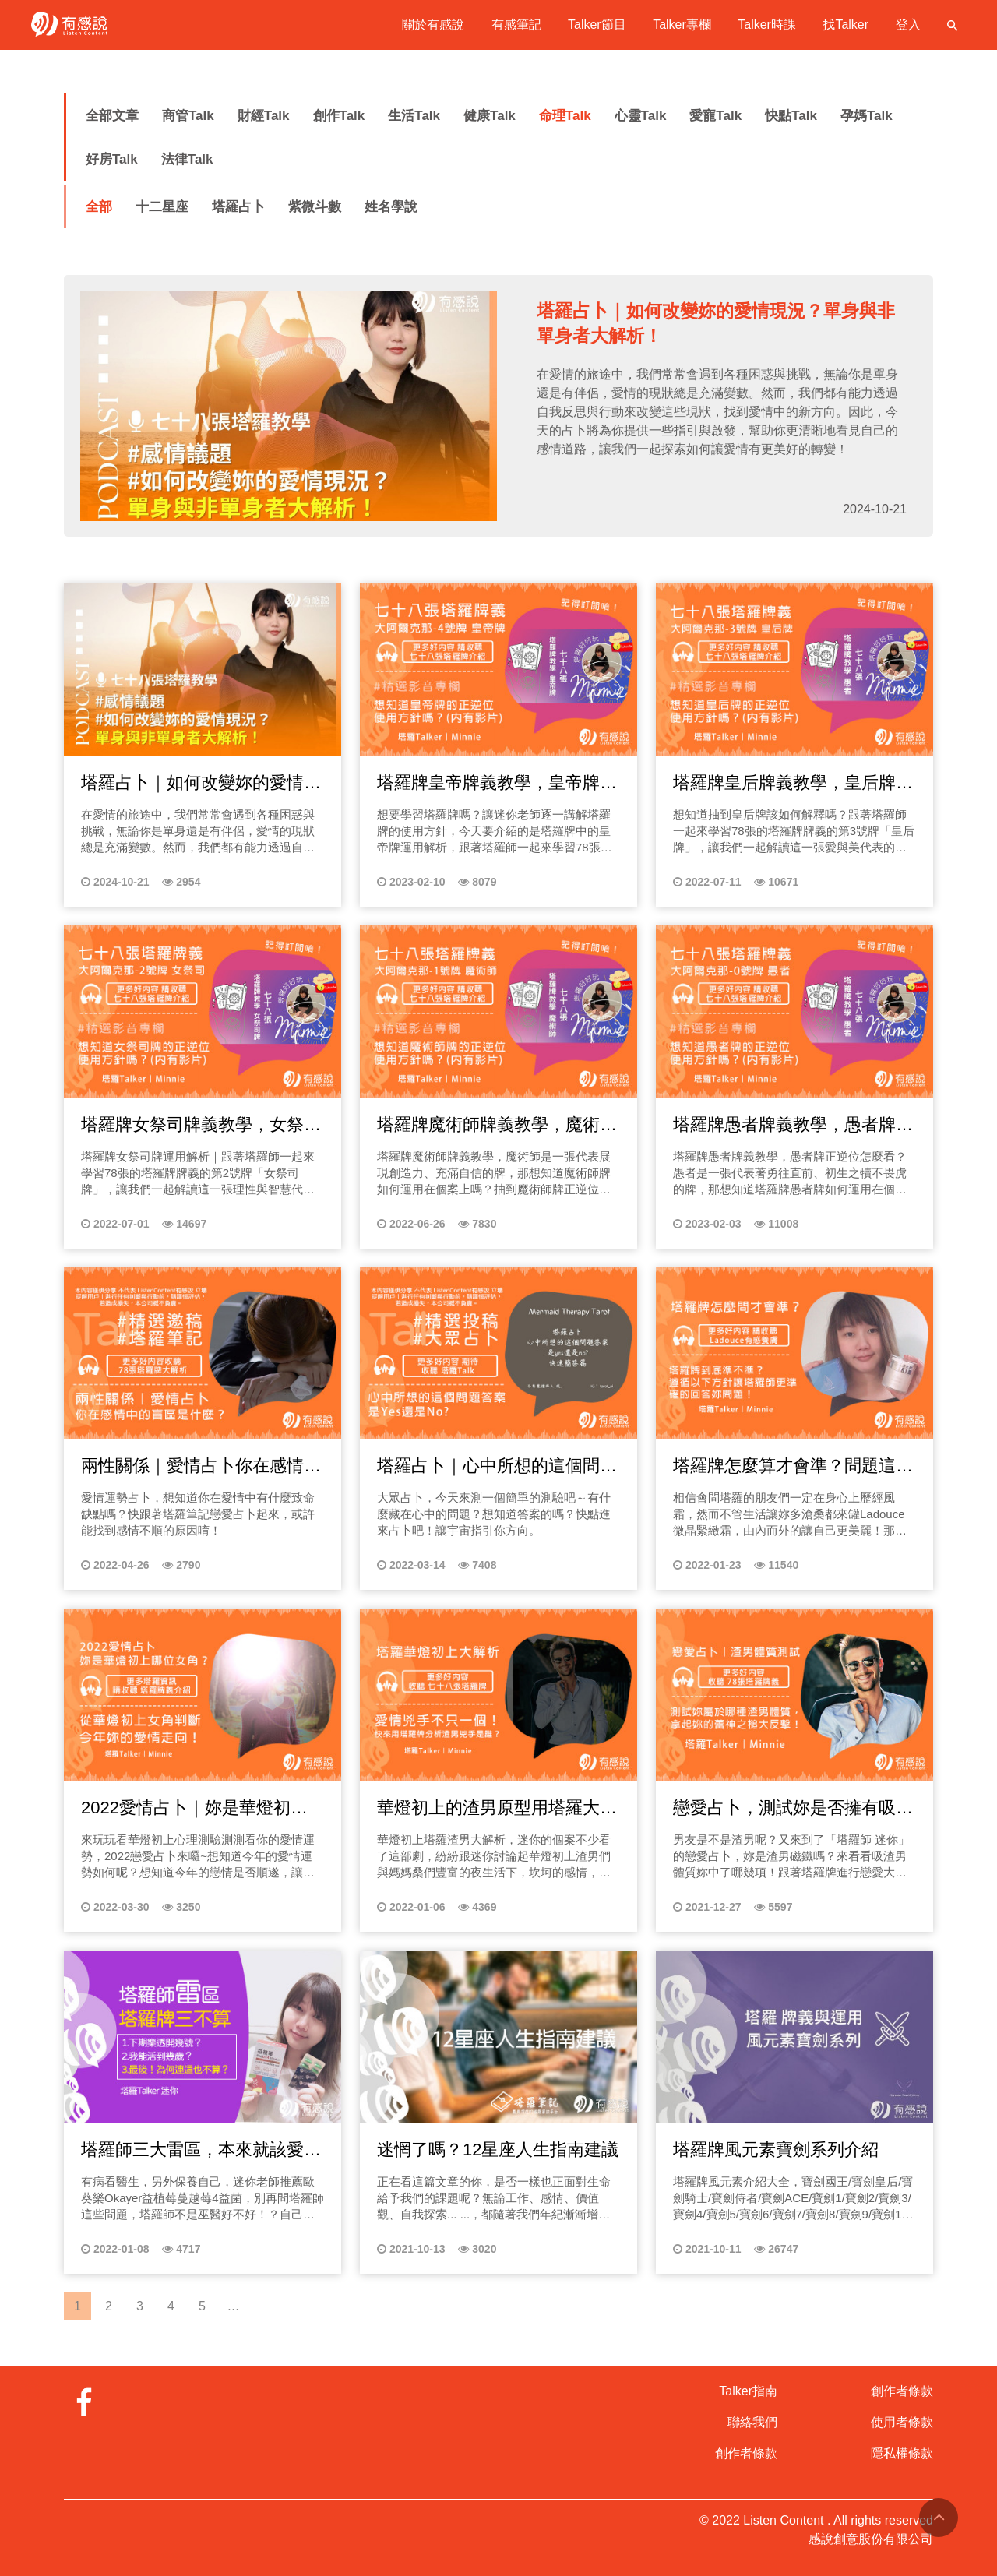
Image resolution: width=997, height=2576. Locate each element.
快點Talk (791, 115)
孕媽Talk (866, 115)
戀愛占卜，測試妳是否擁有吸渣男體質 (793, 1809)
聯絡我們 (752, 2422)
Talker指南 (748, 2391)
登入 (908, 24)
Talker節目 (597, 24)
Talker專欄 (682, 24)
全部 (99, 206)
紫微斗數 (314, 206)
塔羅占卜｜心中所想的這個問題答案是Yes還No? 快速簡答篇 (497, 1467)
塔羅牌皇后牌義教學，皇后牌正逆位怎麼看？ (793, 784)
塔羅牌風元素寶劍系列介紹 (776, 2149)
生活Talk (414, 115)
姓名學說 (391, 206)
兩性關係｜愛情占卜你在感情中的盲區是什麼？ (201, 1467)
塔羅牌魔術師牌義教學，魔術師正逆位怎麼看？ (497, 1125)
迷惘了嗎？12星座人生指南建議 (497, 2149)
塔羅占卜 (238, 206)
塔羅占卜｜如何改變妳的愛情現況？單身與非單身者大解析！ (201, 784)
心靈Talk (641, 115)
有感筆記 (516, 24)
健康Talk (489, 115)
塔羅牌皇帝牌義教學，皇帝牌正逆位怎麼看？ (497, 784)
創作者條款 (746, 2453)
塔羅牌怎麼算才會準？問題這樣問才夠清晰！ (793, 1467)
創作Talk (339, 115)
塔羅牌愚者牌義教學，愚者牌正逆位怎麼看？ (793, 1125)
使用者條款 (902, 2422)
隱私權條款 (902, 2453)
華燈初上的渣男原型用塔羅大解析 (497, 1809)
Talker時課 (767, 24)
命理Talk (565, 115)
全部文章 (112, 115)
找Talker (845, 24)
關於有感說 (433, 24)
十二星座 (162, 206)
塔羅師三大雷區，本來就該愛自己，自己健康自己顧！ (201, 2151)
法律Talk (187, 159)
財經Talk (264, 115)
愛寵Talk (715, 115)
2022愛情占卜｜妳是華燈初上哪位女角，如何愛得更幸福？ (194, 1809)
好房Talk (112, 159)
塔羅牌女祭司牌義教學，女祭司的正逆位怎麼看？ (201, 1125)
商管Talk (188, 115)
